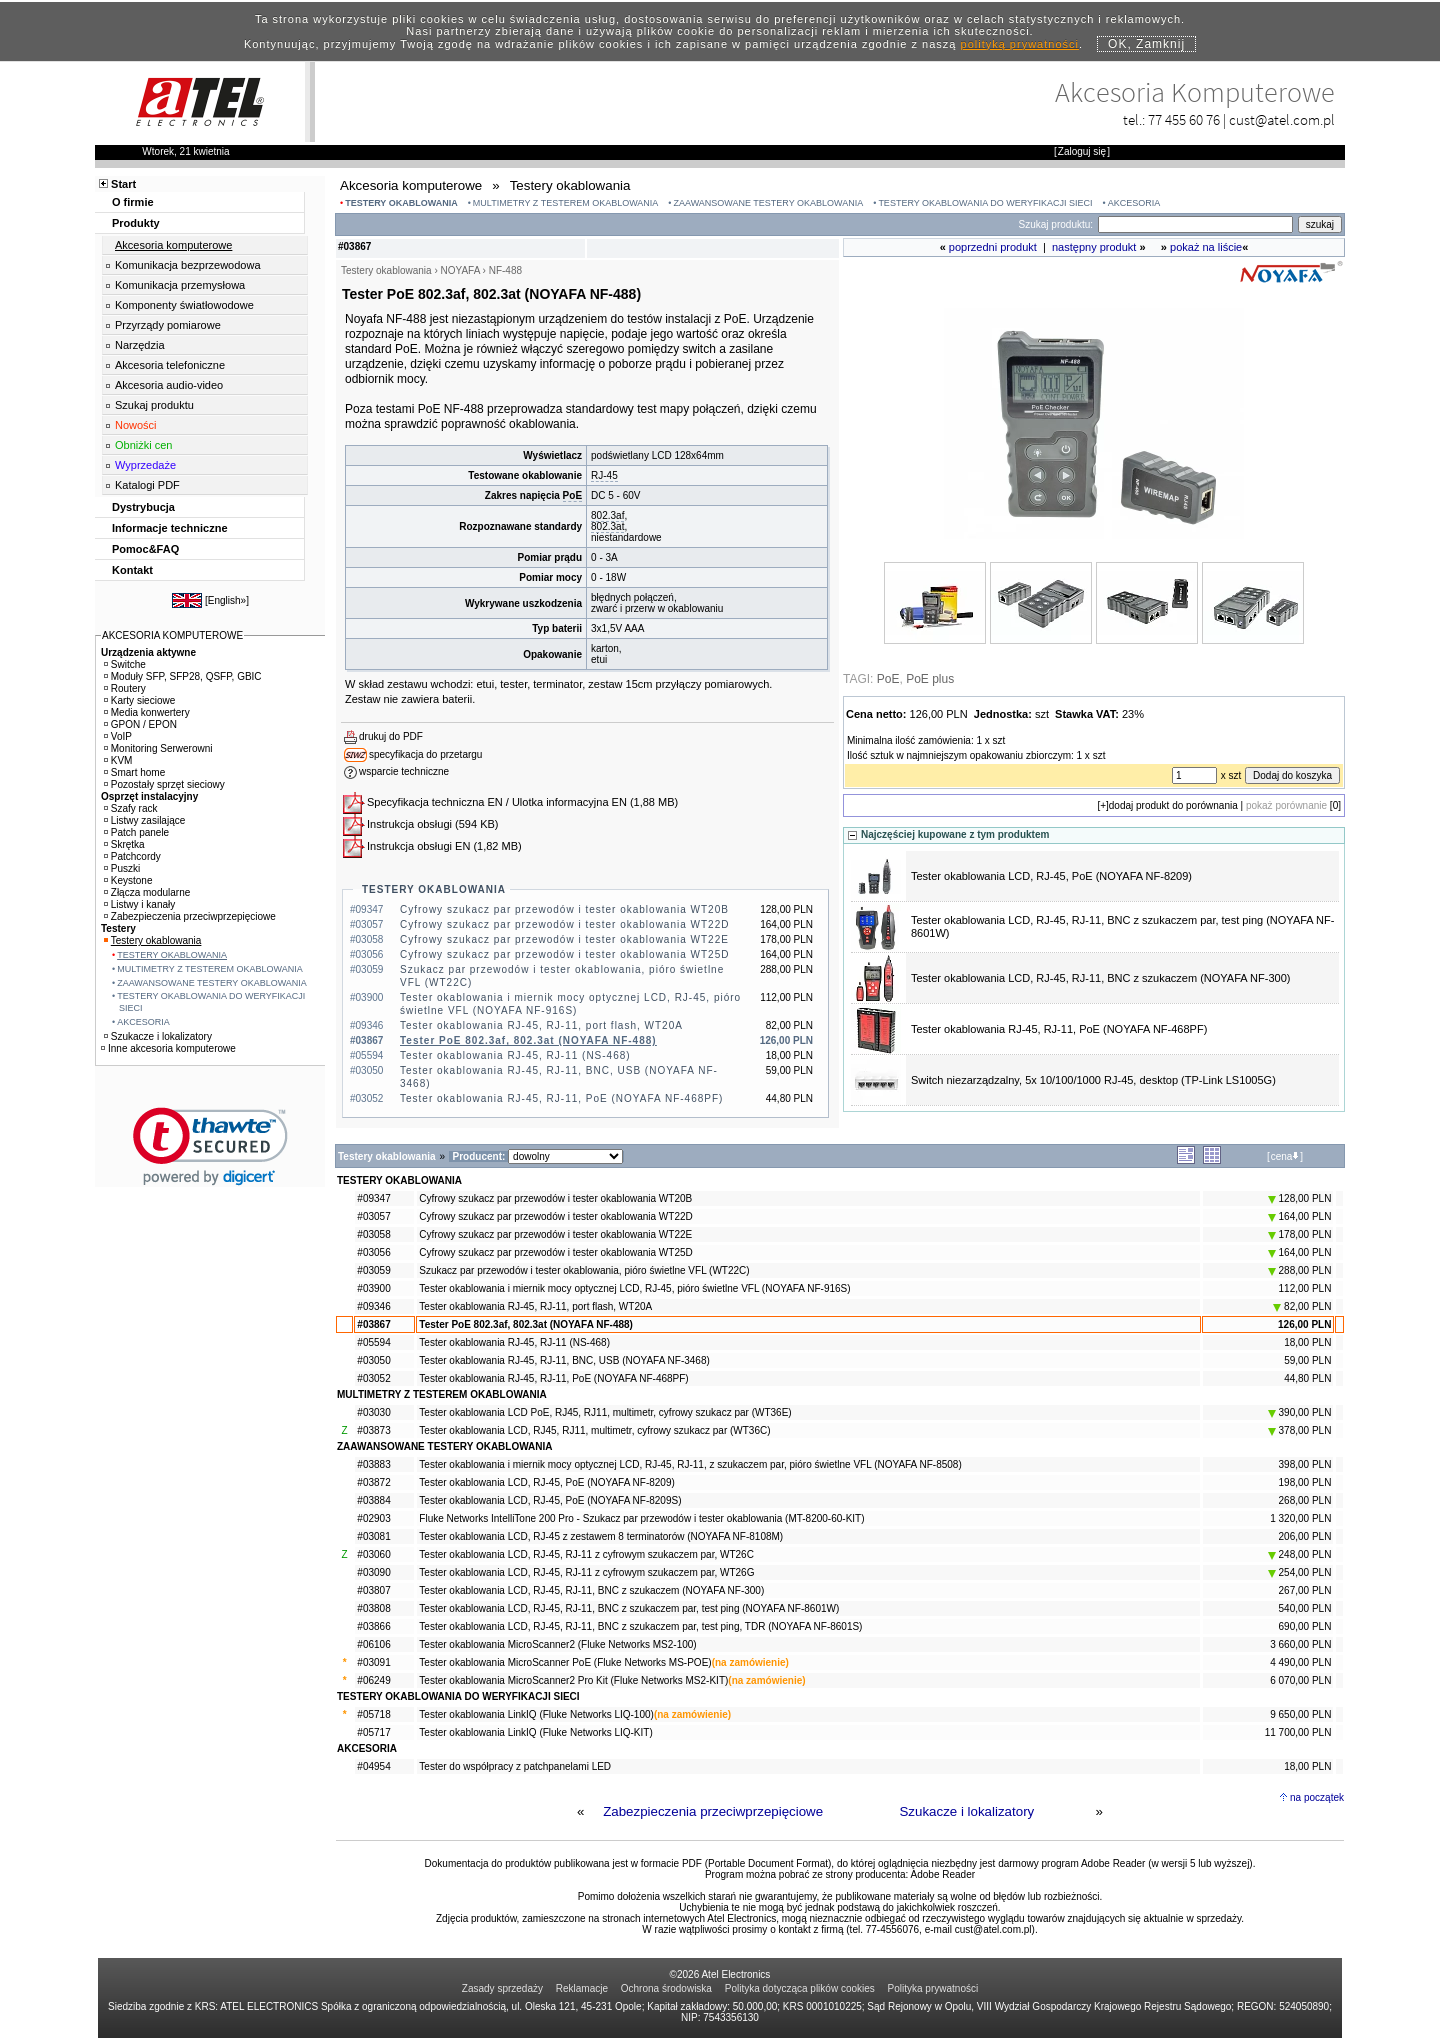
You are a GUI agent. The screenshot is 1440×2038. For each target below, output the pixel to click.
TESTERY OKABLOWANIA (401, 203)
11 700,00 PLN (1298, 1732)
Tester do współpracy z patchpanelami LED (515, 1766)
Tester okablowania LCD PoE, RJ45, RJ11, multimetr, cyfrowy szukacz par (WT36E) (605, 1412)
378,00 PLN (1300, 1430)
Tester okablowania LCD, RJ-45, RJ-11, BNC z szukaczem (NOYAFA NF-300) (1100, 978)
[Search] (1195, 224)
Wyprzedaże (145, 465)
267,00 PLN (1305, 1590)
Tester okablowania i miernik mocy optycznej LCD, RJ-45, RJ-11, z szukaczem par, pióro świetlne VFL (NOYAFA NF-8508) (690, 1464)
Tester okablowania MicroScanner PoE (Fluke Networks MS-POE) (565, 1662)
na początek (1317, 1797)
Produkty (136, 223)
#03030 (373, 1412)
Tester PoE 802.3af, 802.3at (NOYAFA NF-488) (528, 1040)
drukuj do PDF (391, 736)
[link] (210, 1146)
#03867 (373, 1324)
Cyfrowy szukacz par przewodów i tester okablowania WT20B (564, 909)
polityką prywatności (1020, 44)
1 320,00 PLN (1300, 1518)
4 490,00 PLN (1300, 1662)
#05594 (373, 1342)
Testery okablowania (153, 940)
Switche (125, 664)
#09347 (373, 1198)
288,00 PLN (1300, 1270)
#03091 (373, 1662)
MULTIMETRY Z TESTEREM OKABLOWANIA (566, 203)
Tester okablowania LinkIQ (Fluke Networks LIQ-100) (536, 1714)
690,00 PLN (1305, 1626)
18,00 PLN (1307, 1342)
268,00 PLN (1305, 1500)
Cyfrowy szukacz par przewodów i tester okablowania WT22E (564, 939)
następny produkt (1094, 247)
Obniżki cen (143, 445)
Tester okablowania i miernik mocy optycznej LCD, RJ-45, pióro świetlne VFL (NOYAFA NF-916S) (634, 1288)
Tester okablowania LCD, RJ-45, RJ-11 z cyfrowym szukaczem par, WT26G (586, 1572)
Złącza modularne (147, 892)
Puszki (122, 868)
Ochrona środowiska (666, 1988)
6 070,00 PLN (1300, 1680)
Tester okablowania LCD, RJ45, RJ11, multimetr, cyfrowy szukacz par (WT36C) (594, 1430)
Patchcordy (132, 856)
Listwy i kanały (139, 904)
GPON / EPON (140, 724)
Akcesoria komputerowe (173, 245)
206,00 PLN (1305, 1536)
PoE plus (930, 679)
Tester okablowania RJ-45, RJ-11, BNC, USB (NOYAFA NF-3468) (564, 1360)
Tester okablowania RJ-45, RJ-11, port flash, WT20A (541, 1025)
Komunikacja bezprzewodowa (188, 265)
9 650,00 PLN (1300, 1714)
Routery (125, 688)
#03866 (373, 1626)
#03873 (373, 1430)
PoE (572, 495)
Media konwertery (147, 712)
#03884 (373, 1500)
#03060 (373, 1554)
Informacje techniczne (170, 528)
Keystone (128, 880)
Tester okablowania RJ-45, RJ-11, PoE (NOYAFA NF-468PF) (561, 1098)
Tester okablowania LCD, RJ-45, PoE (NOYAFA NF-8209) (1051, 876)
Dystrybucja (143, 507)
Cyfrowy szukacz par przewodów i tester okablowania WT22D (564, 924)
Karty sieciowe (139, 700)
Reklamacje (582, 1988)
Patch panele (136, 832)
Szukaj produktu (154, 405)
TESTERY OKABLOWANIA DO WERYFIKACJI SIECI (985, 203)
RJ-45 (604, 475)
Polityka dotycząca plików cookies (800, 1988)
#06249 (373, 1680)
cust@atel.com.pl (1282, 119)
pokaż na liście (1206, 247)
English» (227, 600)
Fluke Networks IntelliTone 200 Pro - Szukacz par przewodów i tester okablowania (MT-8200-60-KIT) (641, 1518)
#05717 (373, 1732)
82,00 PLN (1302, 1306)
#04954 (373, 1766)
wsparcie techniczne (404, 771)
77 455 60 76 (1184, 119)
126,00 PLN (1304, 1324)
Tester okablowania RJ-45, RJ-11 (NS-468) (515, 1055)
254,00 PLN (1300, 1572)
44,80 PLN (1307, 1378)
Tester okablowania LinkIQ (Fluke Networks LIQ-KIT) (535, 1732)
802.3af (607, 515)
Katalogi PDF (147, 485)
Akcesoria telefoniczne (170, 365)
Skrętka (124, 844)
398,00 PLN (1305, 1464)
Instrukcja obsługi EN (418, 846)
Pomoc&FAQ (145, 549)
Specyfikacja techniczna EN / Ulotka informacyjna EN (497, 802)
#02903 (373, 1518)
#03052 (373, 1378)
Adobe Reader (943, 1874)
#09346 (373, 1306)
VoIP (118, 736)
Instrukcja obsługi (409, 824)
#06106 (373, 1644)
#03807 (373, 1590)
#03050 (373, 1360)
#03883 (373, 1464)
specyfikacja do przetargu (425, 754)
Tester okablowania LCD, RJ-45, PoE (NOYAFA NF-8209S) (550, 1500)
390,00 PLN (1300, 1412)
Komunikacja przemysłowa (180, 285)
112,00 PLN (1305, 1288)
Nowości (136, 425)
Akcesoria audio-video (169, 385)
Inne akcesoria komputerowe (168, 1048)
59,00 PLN (1307, 1360)
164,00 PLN (1300, 1216)
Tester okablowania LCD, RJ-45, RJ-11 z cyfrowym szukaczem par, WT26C (586, 1554)
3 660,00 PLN (1300, 1644)
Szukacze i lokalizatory (966, 1811)
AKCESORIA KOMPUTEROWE (172, 635)
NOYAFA (460, 270)
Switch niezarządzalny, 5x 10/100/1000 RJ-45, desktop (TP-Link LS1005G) (1093, 1080)
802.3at (607, 526)
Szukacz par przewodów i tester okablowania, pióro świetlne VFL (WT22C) (584, 1270)
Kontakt (132, 570)
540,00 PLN (1305, 1608)
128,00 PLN (1300, 1198)
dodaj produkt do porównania (1173, 805)
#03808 (373, 1608)
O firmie (133, 202)
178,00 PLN (1300, 1234)
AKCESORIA (1134, 203)
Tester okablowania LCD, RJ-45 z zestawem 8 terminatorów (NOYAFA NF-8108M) (601, 1536)
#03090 (373, 1572)
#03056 (373, 1252)
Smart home (134, 772)
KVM (118, 760)
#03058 (373, 1234)
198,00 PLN (1305, 1482)
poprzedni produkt (993, 247)
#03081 (373, 1536)
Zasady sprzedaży (502, 1988)
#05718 (373, 1714)
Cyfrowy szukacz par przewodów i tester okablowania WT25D (564, 954)
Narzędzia (140, 345)
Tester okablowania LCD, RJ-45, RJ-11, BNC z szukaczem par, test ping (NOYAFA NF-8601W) (629, 1608)
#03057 (373, 1216)
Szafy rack (131, 808)
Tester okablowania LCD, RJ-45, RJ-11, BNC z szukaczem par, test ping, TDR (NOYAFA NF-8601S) (640, 1626)
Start (123, 184)
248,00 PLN (1300, 1554)
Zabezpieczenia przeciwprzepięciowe (713, 1811)
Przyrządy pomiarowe (168, 325)
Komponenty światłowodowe (184, 305)
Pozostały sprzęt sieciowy (164, 784)
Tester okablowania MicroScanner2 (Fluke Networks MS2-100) (557, 1644)
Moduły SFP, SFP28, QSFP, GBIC (183, 676)
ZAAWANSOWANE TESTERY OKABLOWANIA (769, 203)
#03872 (373, 1482)
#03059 (373, 1270)
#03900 (373, 1288)
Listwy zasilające (144, 820)
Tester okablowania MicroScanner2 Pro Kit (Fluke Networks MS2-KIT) (573, 1680)
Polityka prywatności (933, 1988)
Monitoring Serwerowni (158, 748)
